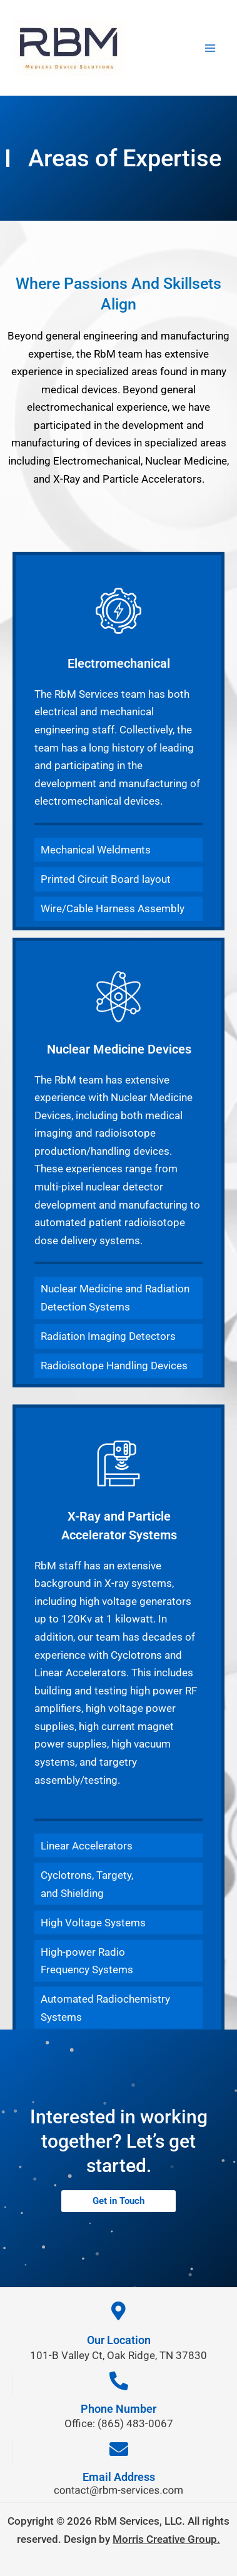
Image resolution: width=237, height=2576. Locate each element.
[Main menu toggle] (210, 48)
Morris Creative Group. (166, 2539)
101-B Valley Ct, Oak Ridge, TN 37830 (118, 2355)
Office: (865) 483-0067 (118, 2423)
